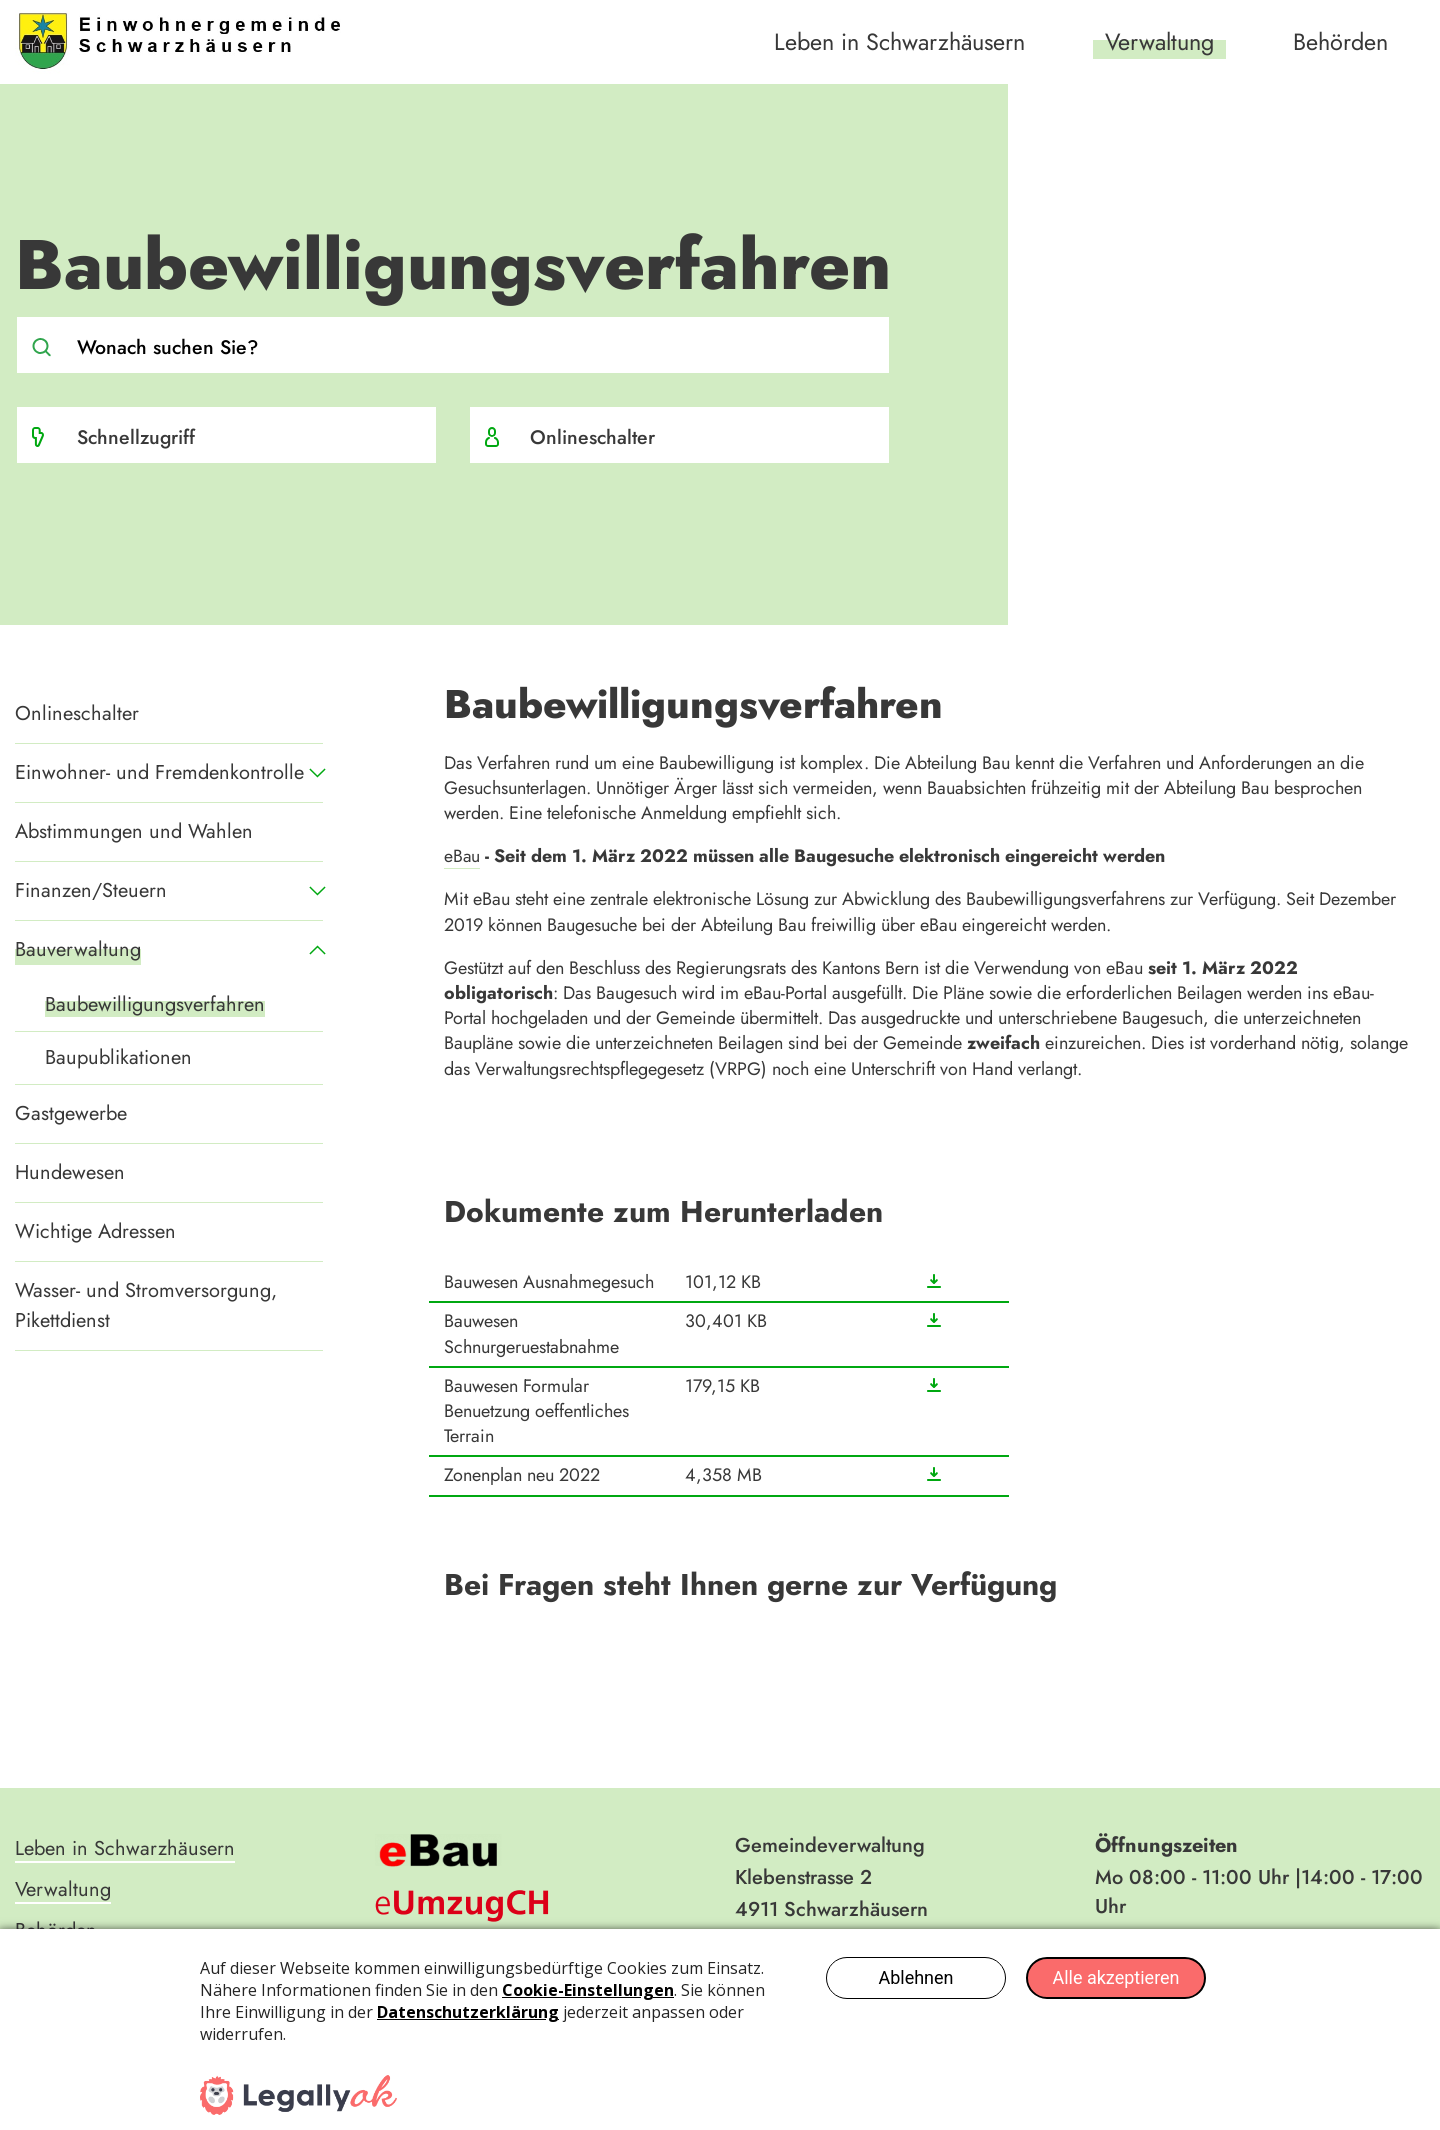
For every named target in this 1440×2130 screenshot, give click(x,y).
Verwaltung (1152, 41)
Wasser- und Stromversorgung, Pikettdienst (146, 1305)
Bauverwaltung (78, 949)
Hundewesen (70, 1172)
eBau (462, 856)
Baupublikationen (118, 1058)
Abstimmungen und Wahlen (134, 831)
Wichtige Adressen (95, 1231)
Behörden (1339, 41)
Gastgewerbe (71, 1113)
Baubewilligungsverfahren (155, 1005)
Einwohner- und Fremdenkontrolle (159, 772)
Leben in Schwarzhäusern (884, 41)
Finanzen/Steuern (91, 890)
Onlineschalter (593, 436)
